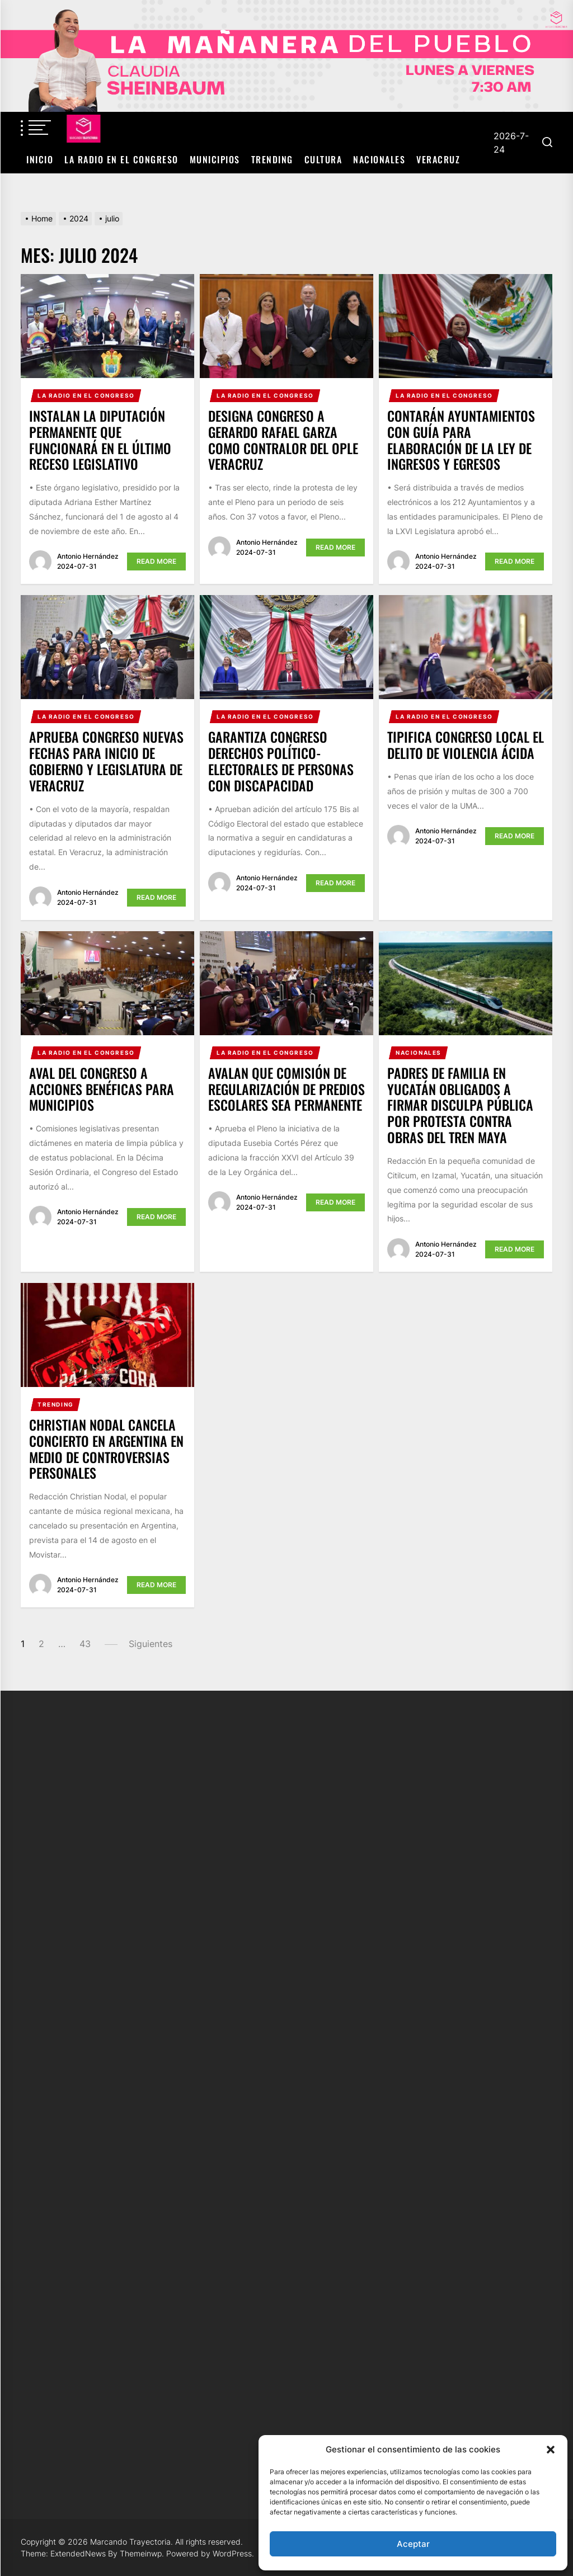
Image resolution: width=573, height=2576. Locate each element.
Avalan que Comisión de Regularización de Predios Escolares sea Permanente (286, 1089)
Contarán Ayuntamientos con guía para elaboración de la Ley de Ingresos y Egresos (461, 439)
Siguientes (150, 1643)
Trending (272, 159)
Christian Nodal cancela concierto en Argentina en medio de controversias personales (106, 1448)
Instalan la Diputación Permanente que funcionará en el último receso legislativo (100, 439)
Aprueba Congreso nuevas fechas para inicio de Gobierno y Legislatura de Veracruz (106, 760)
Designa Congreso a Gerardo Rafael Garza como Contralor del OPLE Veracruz (283, 439)
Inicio (39, 159)
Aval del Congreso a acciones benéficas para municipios (101, 1089)
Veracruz (438, 159)
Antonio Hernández (88, 556)
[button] (550, 2449)
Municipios (215, 159)
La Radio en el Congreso (121, 159)
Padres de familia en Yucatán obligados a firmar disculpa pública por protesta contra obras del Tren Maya (460, 1105)
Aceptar (413, 2544)
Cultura (323, 159)
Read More (156, 561)
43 (85, 1643)
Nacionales (379, 159)
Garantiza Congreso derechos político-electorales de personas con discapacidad (281, 760)
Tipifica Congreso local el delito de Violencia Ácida (465, 744)
